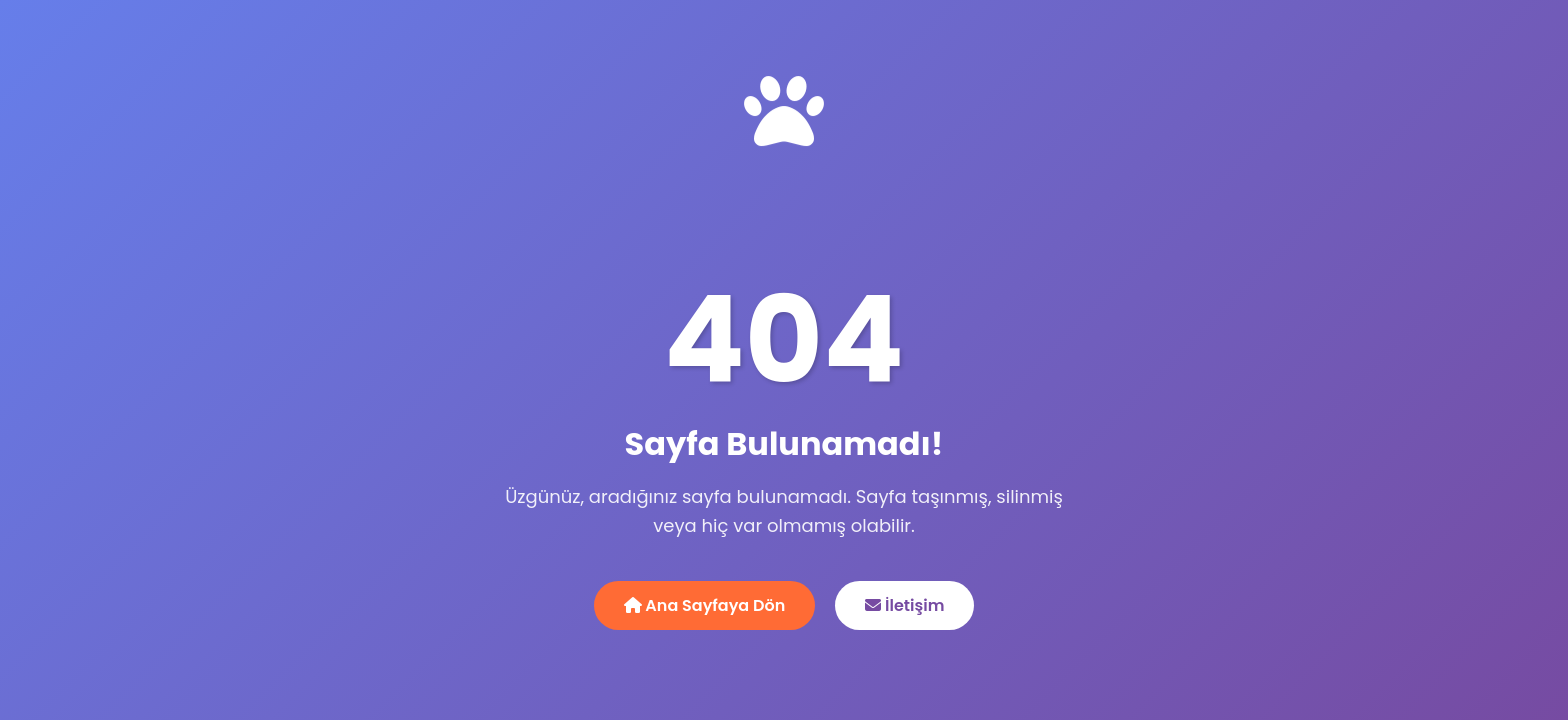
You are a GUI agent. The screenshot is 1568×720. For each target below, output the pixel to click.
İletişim (904, 605)
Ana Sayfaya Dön (705, 605)
